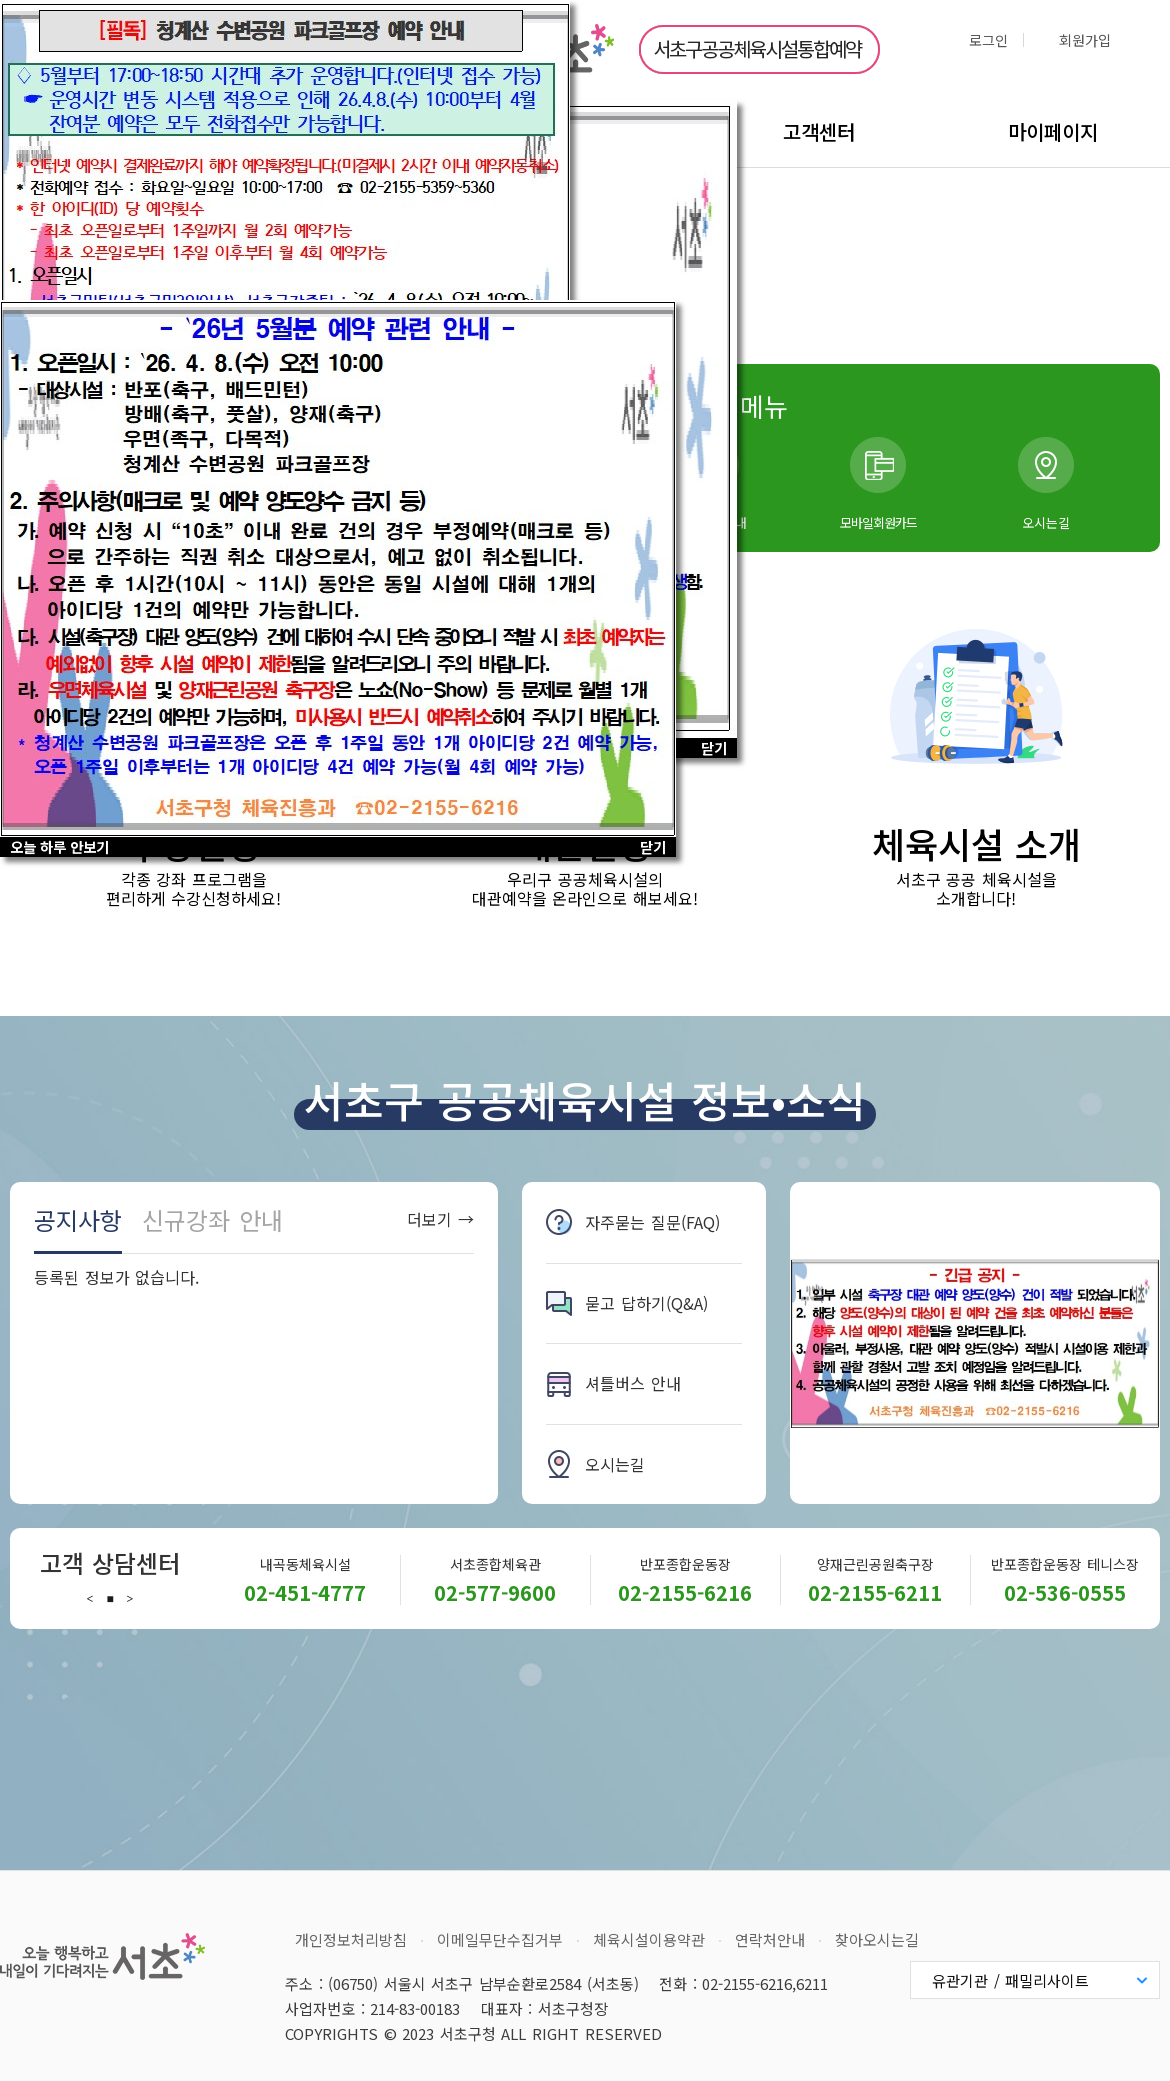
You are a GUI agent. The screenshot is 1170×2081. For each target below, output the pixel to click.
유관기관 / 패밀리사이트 (1010, 1980)
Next (130, 1599)
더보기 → (440, 1219)
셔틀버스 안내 (633, 1383)
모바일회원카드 (878, 522)
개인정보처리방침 (351, 1939)
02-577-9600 (495, 1592)
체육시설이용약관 (649, 1939)
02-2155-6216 (685, 1592)
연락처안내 (770, 1939)
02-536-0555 (1065, 1592)
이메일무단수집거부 (500, 1939)
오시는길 (1046, 522)
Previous (90, 1599)
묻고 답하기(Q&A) (646, 1303)
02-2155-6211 (875, 1592)
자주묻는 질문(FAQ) (652, 1222)
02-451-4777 (305, 1592)
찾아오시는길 (877, 1939)
